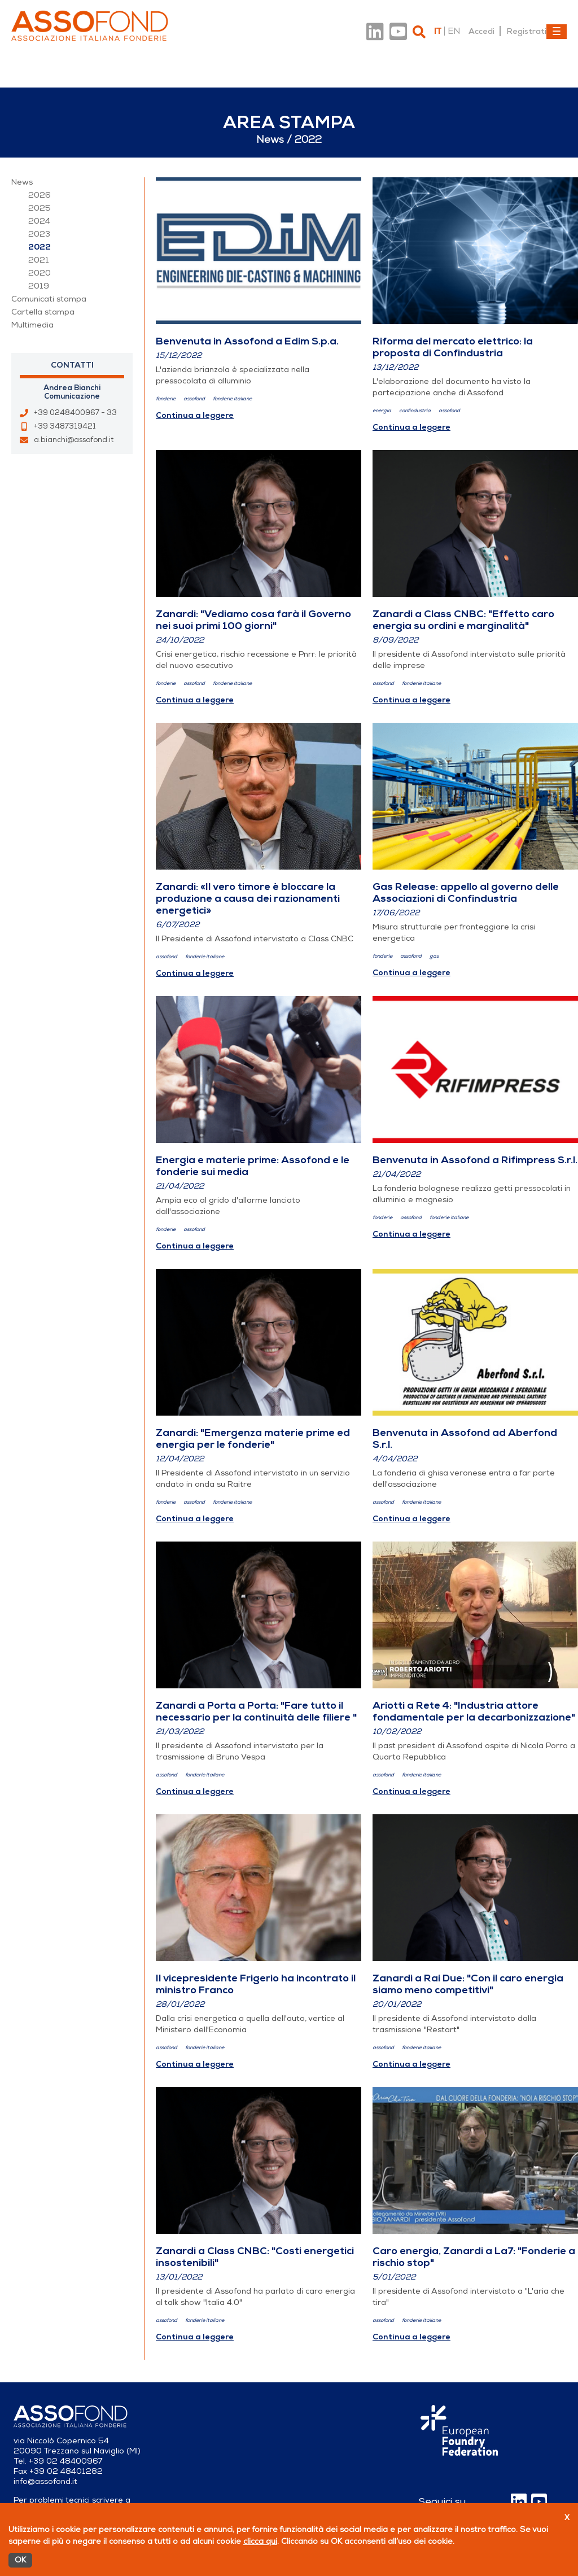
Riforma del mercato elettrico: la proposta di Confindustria (453, 347)
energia (382, 410)
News (22, 182)
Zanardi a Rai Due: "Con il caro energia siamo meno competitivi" (468, 1984)
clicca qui (260, 2541)
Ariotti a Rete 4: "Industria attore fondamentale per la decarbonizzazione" (474, 1711)
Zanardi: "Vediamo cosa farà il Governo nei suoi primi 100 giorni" (253, 620)
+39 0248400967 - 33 (75, 412)
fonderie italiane (232, 398)
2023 (39, 234)
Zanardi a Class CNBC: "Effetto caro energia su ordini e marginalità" (463, 620)
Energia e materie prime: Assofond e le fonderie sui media (252, 1166)
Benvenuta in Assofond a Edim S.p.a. (247, 341)
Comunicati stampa (48, 299)
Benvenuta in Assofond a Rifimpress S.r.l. (475, 1160)
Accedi (481, 31)
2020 (39, 273)
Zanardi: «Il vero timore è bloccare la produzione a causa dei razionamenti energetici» (248, 898)
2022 (39, 247)
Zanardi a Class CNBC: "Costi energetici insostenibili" (255, 2257)
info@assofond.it (45, 2481)
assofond (194, 398)
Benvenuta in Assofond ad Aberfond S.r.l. (465, 1438)
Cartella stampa (43, 312)
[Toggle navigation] (556, 31)
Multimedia (32, 325)
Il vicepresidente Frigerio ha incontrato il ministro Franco (256, 1984)
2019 (38, 286)
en (454, 31)
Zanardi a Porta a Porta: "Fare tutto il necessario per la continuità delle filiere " (256, 1711)
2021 (38, 260)
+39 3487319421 (65, 426)
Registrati (526, 31)
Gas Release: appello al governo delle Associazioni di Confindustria (466, 892)
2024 (39, 221)
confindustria (415, 410)
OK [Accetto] (20, 2560)
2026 (39, 195)
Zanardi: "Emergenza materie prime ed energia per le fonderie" (253, 1438)
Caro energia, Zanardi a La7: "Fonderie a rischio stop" (474, 2257)
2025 (39, 208)
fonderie (166, 398)
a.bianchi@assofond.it (73, 439)
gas (434, 956)
